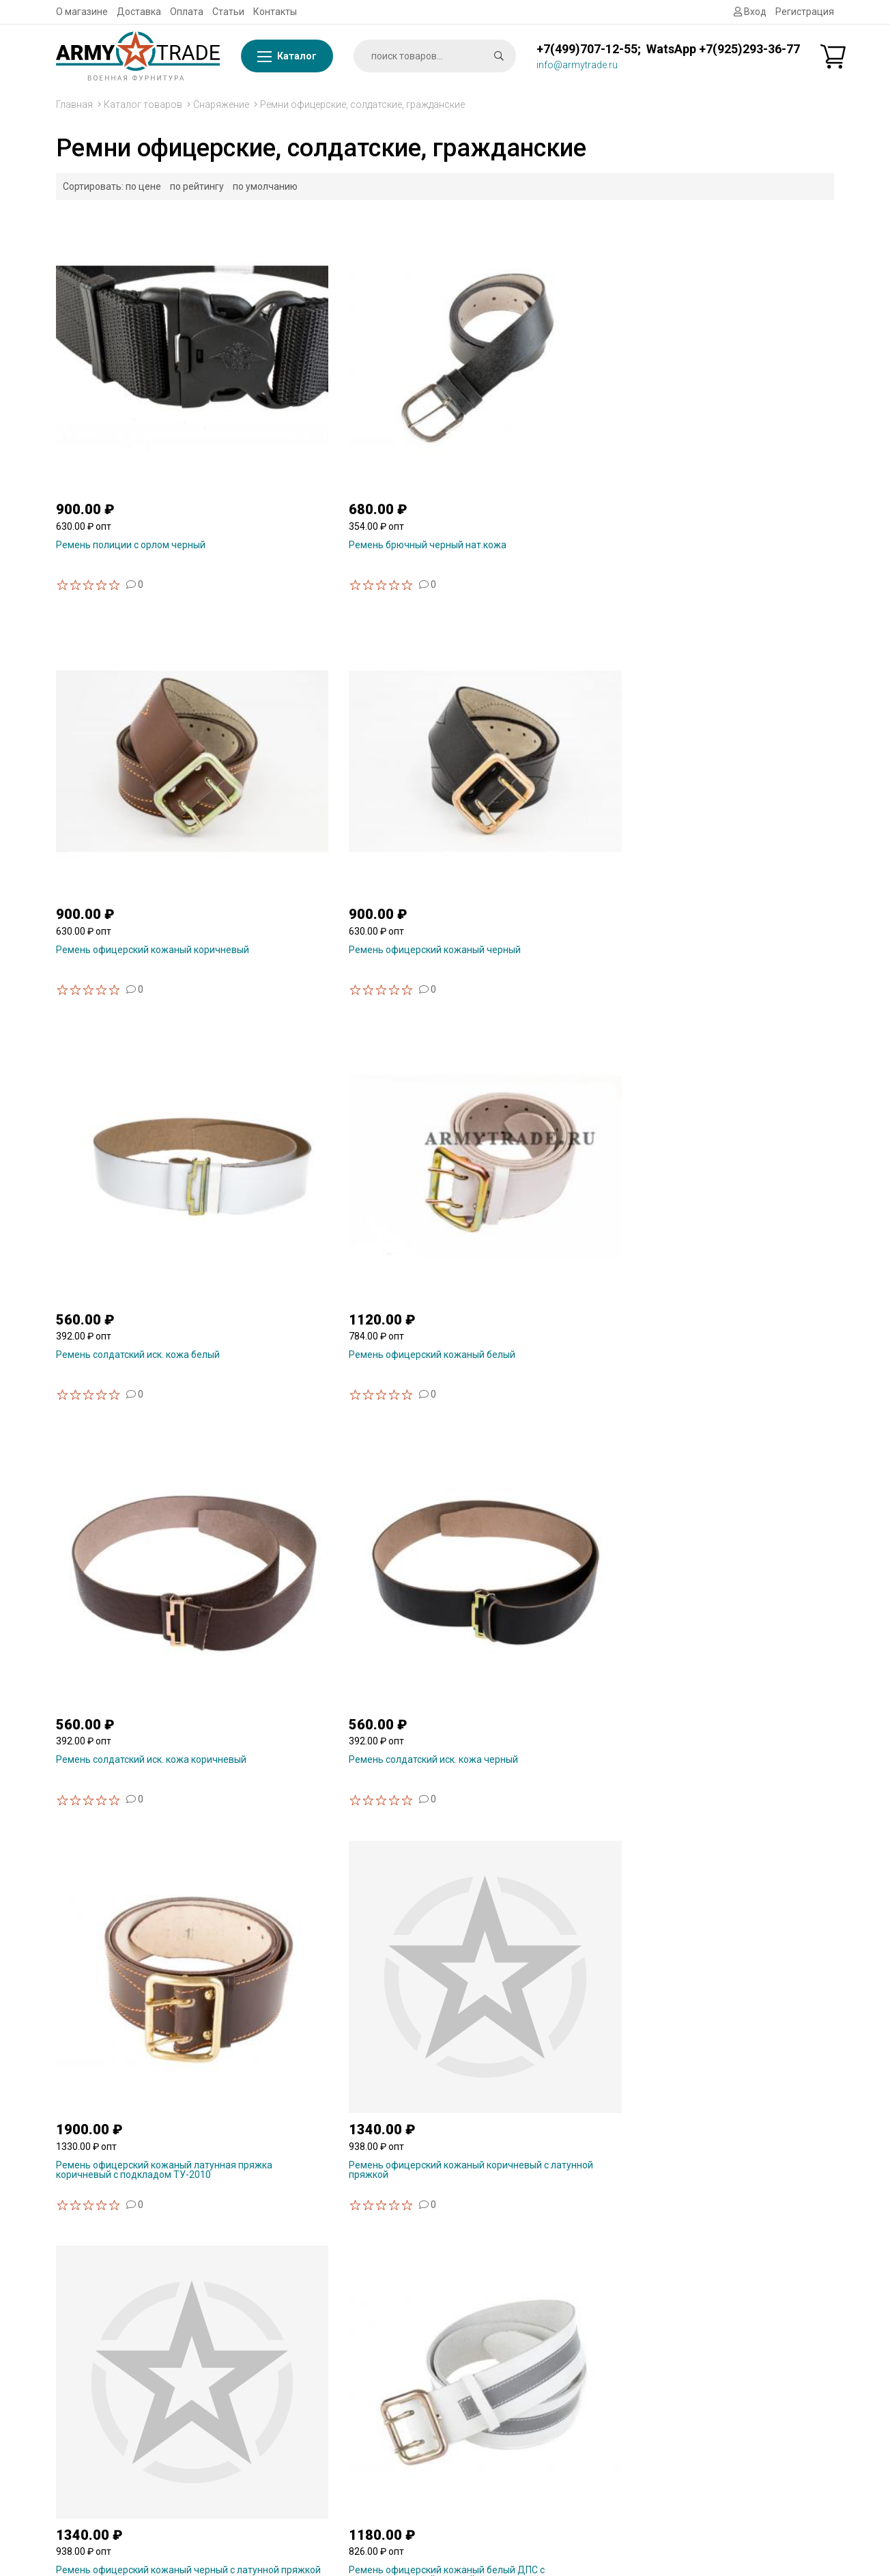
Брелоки (688, 2350)
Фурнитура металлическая (729, 2251)
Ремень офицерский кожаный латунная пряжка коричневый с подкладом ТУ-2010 (127, 1083)
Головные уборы (706, 2469)
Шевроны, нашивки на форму (735, 2418)
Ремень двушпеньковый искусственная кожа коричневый (530, 1391)
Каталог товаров (143, 104)
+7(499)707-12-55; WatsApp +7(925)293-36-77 (668, 49)
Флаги (683, 2233)
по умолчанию (265, 186)
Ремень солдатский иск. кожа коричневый (521, 767)
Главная (74, 104)
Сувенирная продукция (722, 2298)
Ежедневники (700, 2435)
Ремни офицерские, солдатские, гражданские (362, 104)
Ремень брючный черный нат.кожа (335, 451)
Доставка (139, 11)
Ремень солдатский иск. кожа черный (739, 762)
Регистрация (804, 11)
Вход (750, 11)
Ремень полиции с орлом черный (130, 451)
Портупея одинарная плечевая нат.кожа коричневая (725, 2013)
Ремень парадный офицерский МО (335, 2008)
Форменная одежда (714, 2486)
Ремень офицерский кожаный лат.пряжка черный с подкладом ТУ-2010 (130, 1396)
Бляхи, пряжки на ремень (726, 2384)
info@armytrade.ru (577, 64)
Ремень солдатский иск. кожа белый (138, 762)
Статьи (228, 11)
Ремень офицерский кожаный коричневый (523, 456)
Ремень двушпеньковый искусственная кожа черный (120, 1702)
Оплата (186, 11)
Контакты (275, 11)
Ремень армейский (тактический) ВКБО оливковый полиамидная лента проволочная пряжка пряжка (744, 1707)
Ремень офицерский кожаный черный (741, 451)
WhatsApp (278, 2315)
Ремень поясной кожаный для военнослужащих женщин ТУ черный (340, 1391)
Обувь (683, 2452)
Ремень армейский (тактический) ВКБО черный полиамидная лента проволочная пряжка (145, 2018)
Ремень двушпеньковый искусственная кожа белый (716, 1391)
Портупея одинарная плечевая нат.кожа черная (525, 2013)
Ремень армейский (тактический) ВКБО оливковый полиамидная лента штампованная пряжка (345, 1707)
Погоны (685, 2401)
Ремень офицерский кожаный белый (339, 762)
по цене (143, 186)
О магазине (82, 11)
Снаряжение (221, 104)
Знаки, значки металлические (736, 2332)
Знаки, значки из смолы (722, 2315)
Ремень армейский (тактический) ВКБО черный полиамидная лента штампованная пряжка (544, 1707)
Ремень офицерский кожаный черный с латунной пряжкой (544, 1078)
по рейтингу (197, 186)
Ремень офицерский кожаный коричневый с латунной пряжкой (330, 1078)
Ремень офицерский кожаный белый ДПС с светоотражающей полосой (738, 1078)
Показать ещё (445, 2105)
